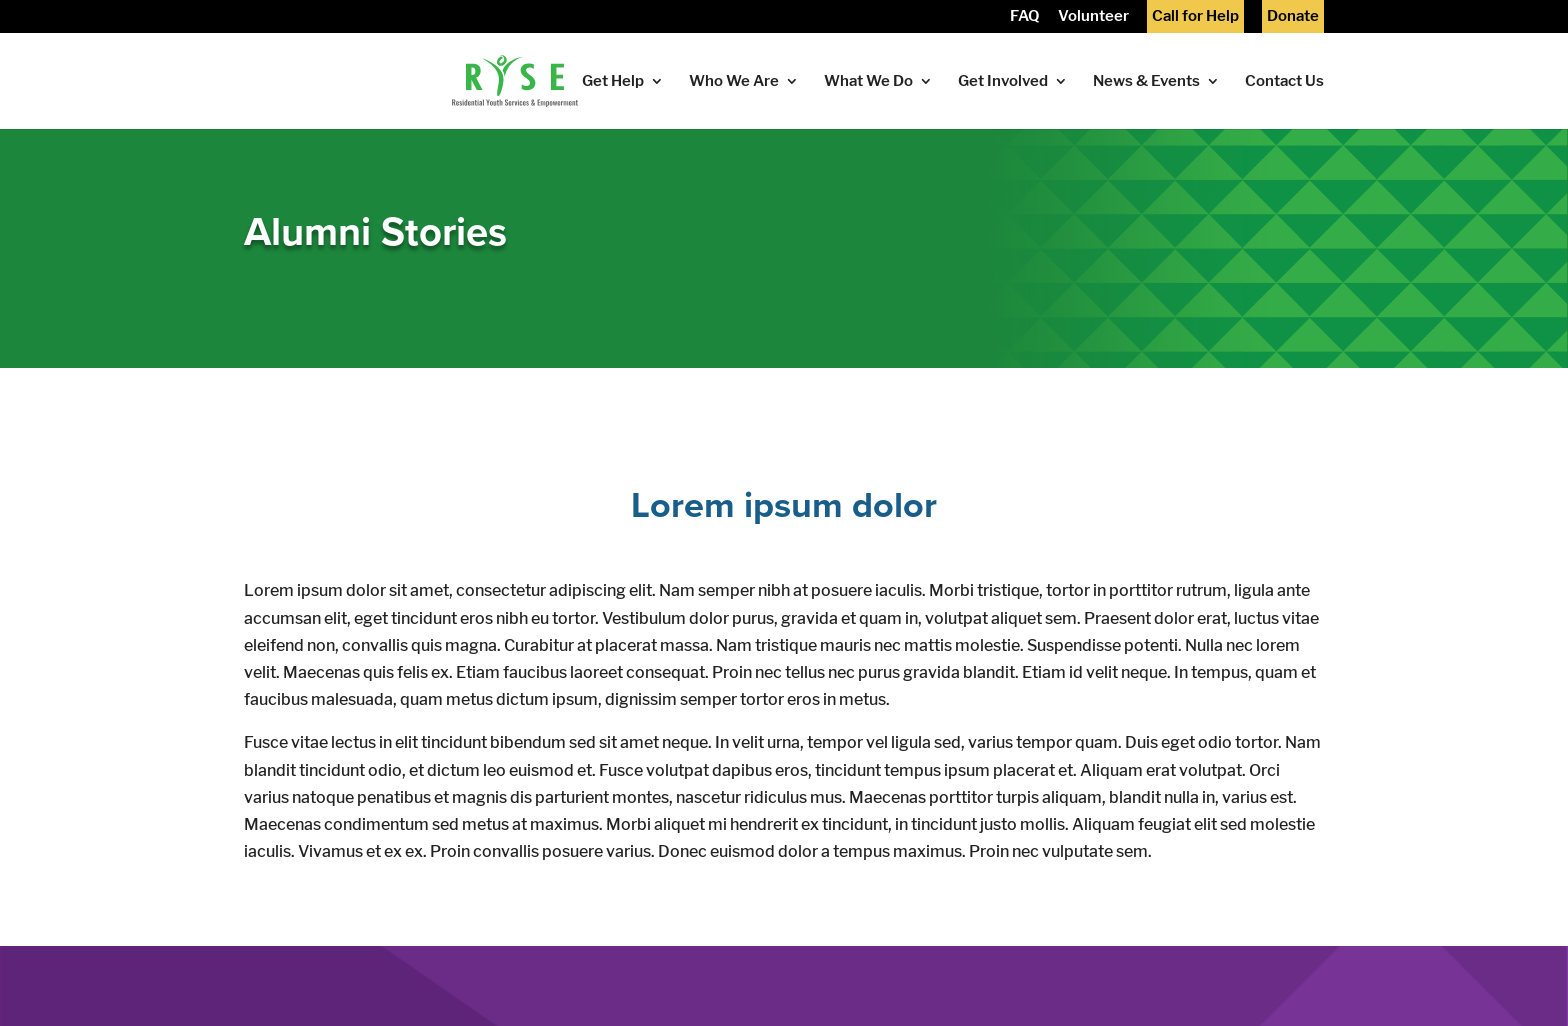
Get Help (613, 82)
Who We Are (734, 82)
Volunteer (1093, 17)
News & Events (1146, 82)
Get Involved (1003, 82)
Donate (1293, 17)
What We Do (868, 82)
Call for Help (1195, 17)
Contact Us (1284, 82)
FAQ (1025, 17)
